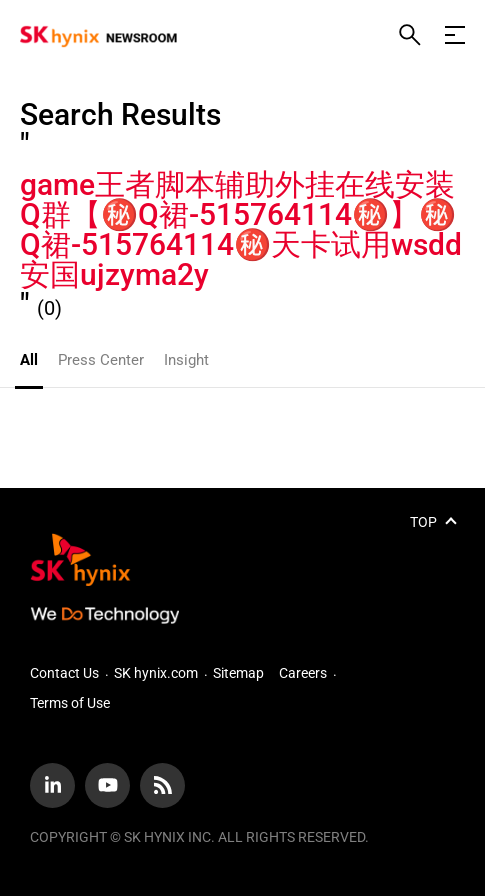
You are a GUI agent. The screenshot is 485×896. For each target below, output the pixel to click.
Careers (303, 673)
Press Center (101, 360)
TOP (423, 522)
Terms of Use (70, 703)
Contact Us (64, 673)
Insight (186, 360)
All (29, 360)
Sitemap (238, 673)
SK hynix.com (156, 673)
